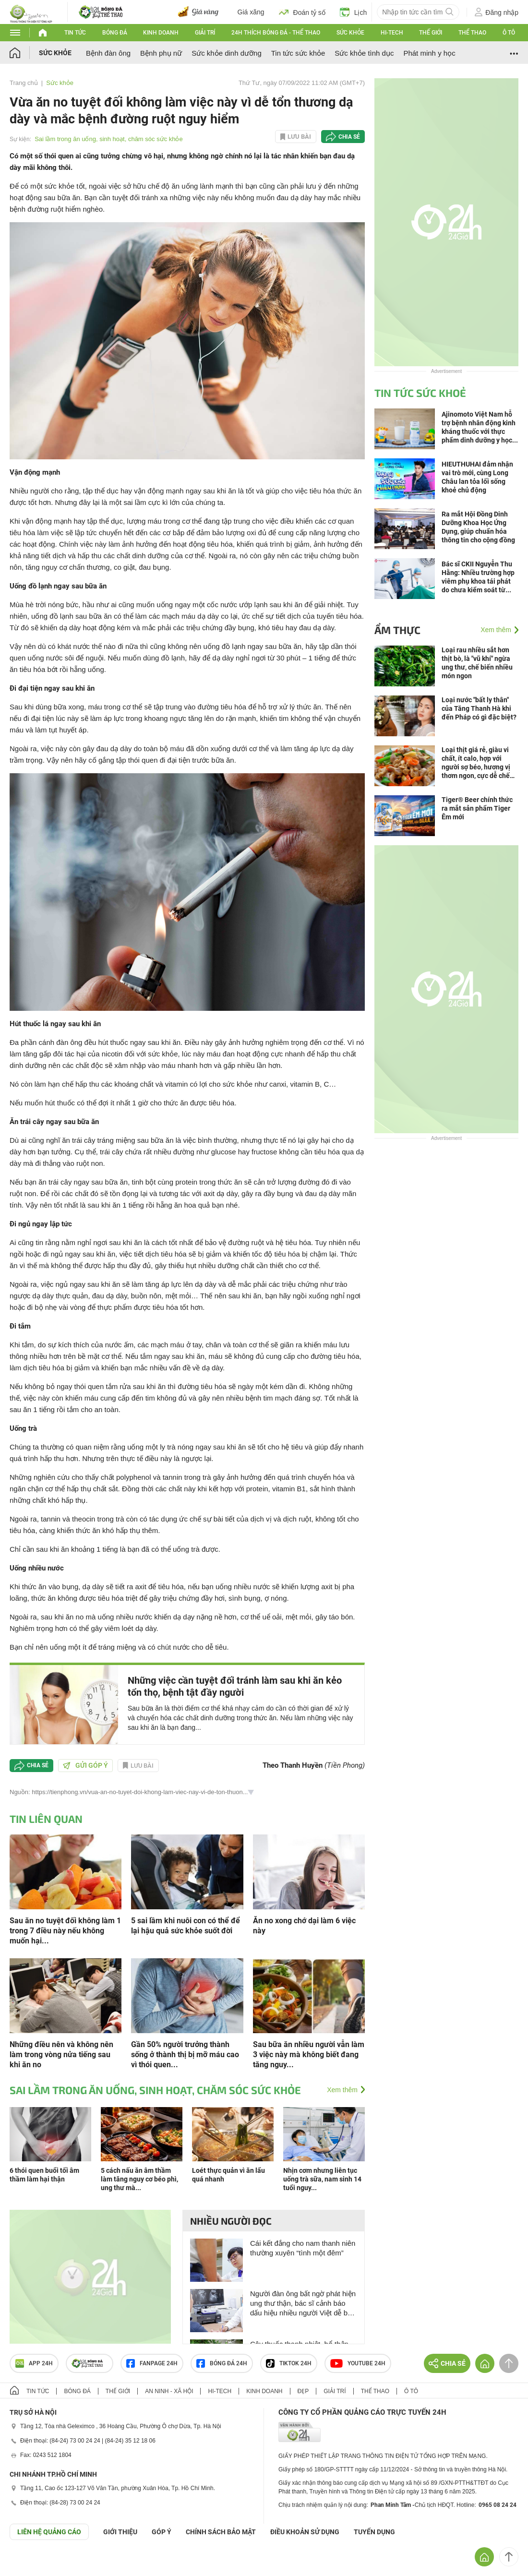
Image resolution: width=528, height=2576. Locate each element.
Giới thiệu (120, 2532)
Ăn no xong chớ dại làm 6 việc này (304, 1925)
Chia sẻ (349, 136)
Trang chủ (24, 82)
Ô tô (509, 32)
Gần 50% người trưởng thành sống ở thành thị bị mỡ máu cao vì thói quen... (185, 2054)
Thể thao (472, 32)
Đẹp (303, 2391)
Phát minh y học (429, 53)
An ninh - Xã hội (169, 2391)
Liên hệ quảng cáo (49, 2532)
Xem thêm (342, 2090)
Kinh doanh (161, 32)
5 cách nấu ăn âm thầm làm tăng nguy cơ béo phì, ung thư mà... (139, 2179)
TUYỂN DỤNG (374, 2532)
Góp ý (161, 2532)
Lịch (353, 12)
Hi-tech (392, 32)
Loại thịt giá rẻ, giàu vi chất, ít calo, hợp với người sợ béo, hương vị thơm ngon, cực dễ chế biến (476, 763)
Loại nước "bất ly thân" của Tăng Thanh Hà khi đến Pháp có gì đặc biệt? (479, 708)
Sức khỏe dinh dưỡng (227, 53)
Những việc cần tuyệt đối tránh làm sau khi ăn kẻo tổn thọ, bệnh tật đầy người (235, 1686)
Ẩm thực (397, 629)
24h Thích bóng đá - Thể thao (275, 32)
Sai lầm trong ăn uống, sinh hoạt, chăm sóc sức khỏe (109, 139)
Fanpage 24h (152, 2363)
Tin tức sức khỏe (298, 53)
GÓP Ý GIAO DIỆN (28, 2563)
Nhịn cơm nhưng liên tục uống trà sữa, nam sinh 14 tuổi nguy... (322, 2179)
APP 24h (34, 2363)
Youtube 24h (357, 2363)
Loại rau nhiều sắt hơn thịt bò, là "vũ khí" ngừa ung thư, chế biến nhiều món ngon (477, 663)
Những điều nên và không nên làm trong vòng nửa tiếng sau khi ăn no (61, 2054)
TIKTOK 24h (289, 2363)
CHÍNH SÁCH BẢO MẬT (221, 2532)
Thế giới (430, 32)
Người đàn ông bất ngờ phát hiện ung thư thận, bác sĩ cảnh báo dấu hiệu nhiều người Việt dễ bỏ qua (303, 2303)
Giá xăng (251, 12)
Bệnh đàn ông (108, 53)
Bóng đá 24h (221, 2363)
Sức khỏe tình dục (364, 53)
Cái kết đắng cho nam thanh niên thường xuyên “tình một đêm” (302, 2248)
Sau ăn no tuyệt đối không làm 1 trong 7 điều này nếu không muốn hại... (65, 1930)
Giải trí (205, 32)
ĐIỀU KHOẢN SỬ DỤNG (304, 2532)
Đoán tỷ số (302, 12)
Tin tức (75, 32)
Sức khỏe (350, 32)
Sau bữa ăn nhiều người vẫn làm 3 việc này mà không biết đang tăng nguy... (308, 2054)
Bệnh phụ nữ (161, 53)
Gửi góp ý (85, 1765)
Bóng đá (114, 32)
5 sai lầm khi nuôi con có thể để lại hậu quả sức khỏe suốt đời (185, 1925)
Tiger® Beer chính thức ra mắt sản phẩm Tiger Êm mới (477, 808)
